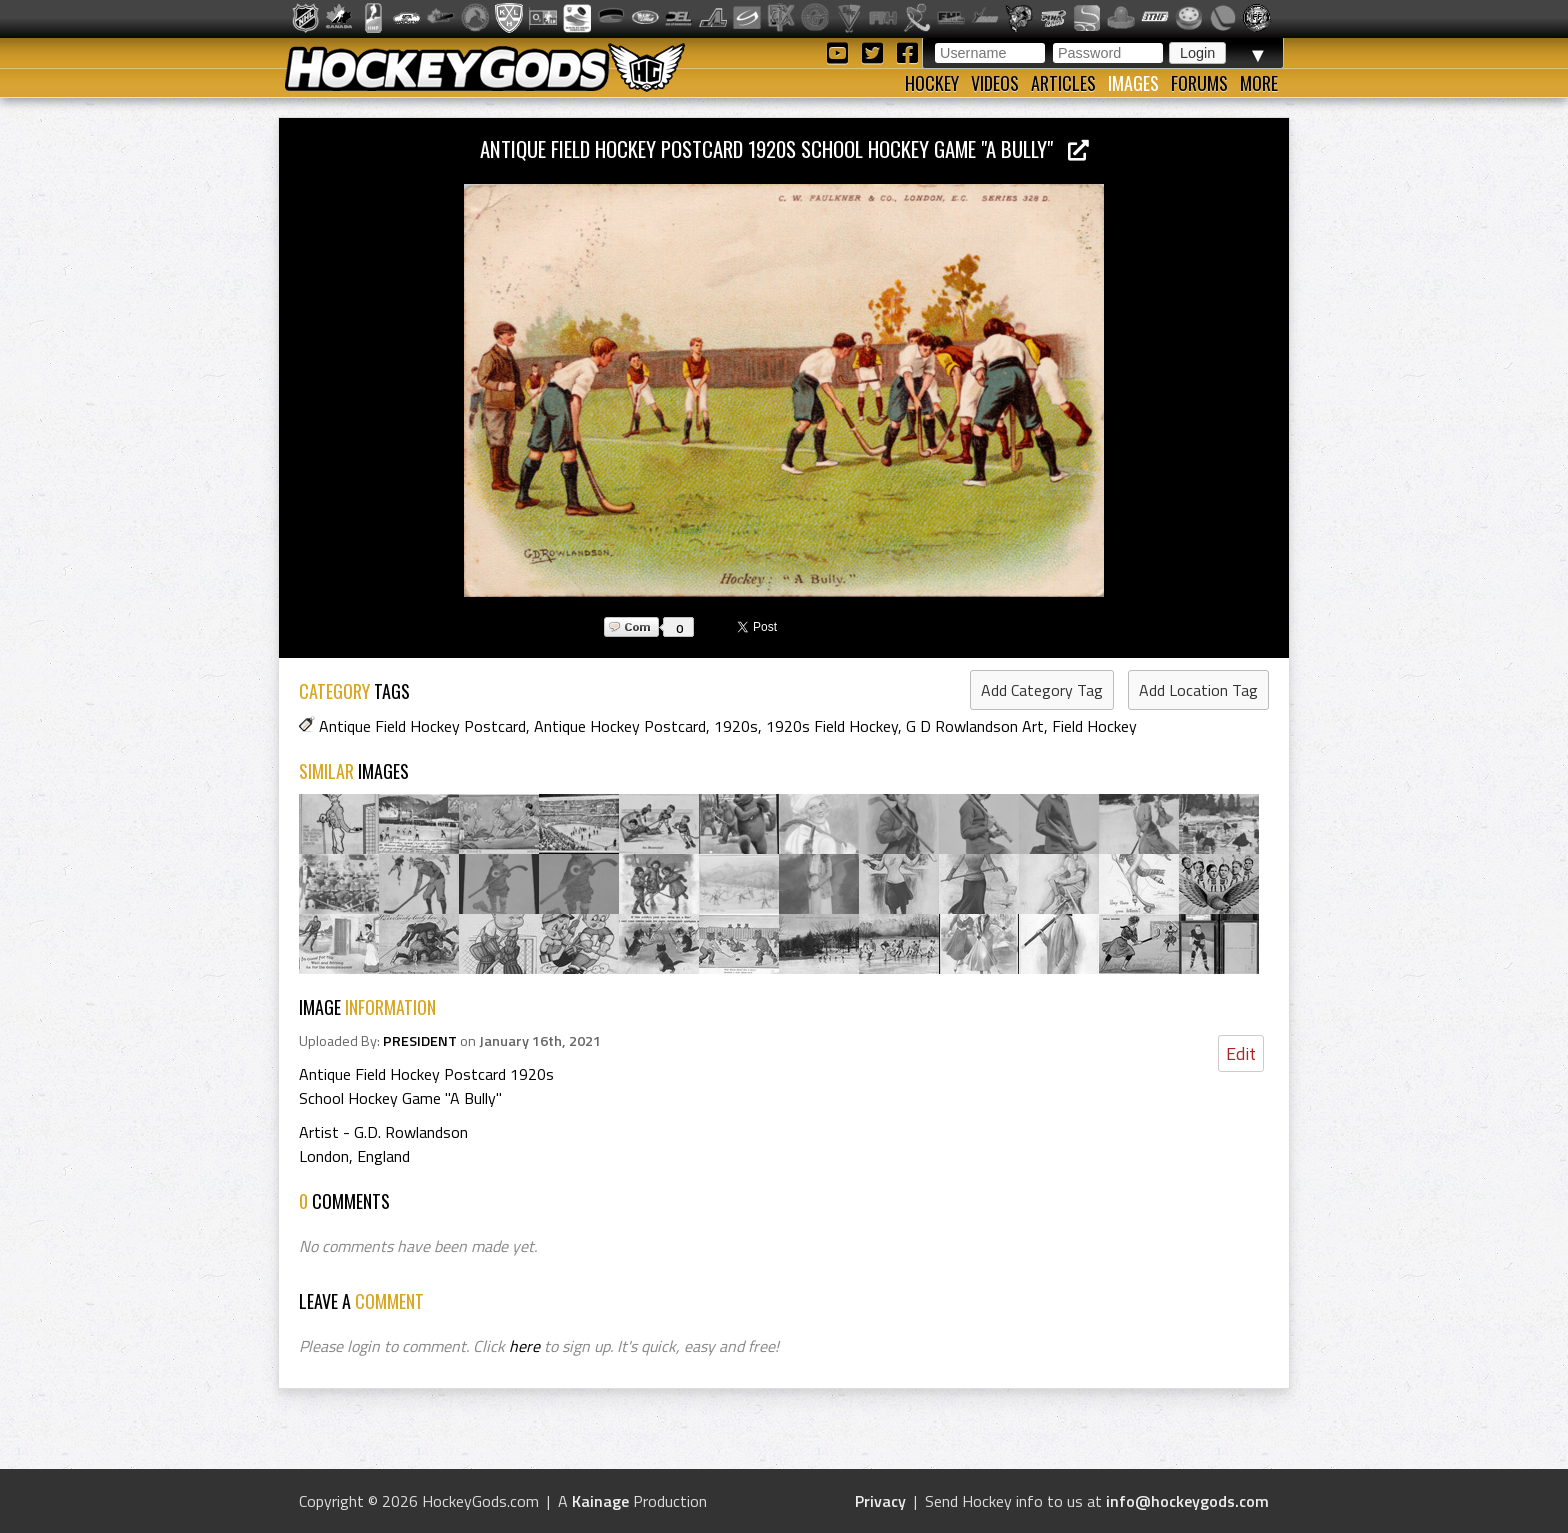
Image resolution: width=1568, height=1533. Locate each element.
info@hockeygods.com (1187, 1501)
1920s (736, 726)
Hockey (932, 83)
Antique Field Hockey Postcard (422, 726)
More (1259, 83)
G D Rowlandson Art (975, 726)
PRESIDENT (420, 1041)
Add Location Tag (1198, 690)
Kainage (600, 1501)
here (524, 1346)
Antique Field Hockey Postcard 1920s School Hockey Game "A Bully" (784, 148)
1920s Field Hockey (832, 726)
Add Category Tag (1042, 690)
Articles (1063, 83)
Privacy (880, 1501)
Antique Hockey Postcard (620, 726)
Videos (995, 83)
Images (1133, 83)
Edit (1241, 1053)
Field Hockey (1094, 726)
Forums (1199, 83)
